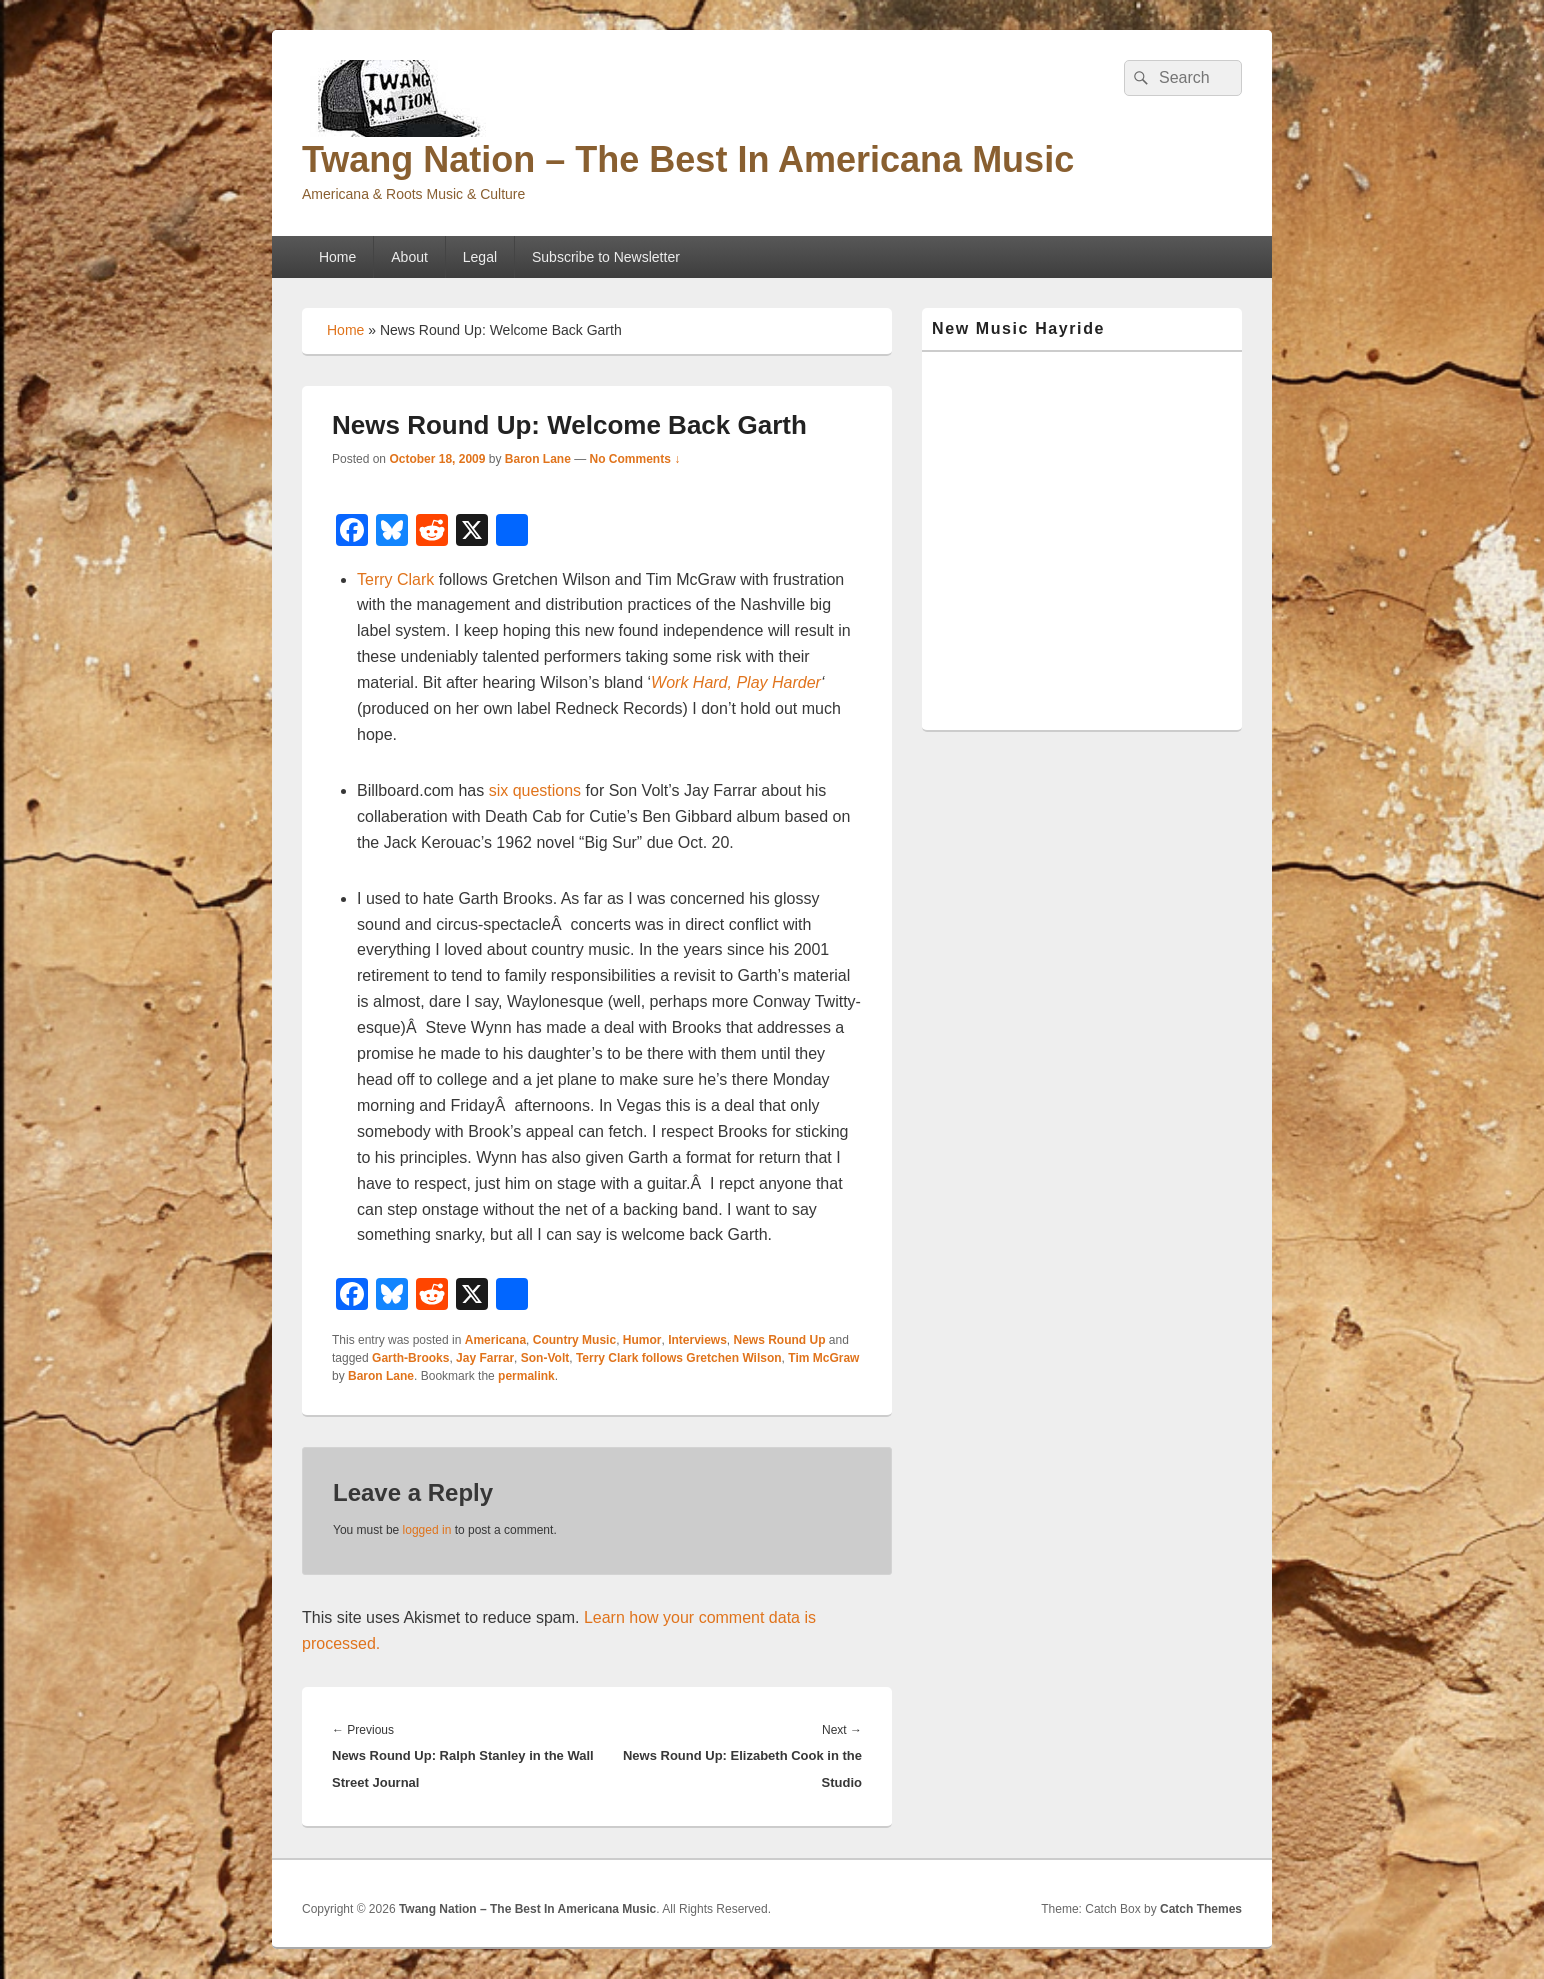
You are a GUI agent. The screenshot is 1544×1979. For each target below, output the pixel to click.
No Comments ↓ (635, 459)
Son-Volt (545, 1358)
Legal (480, 257)
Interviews (697, 1340)
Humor (642, 1340)
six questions (535, 790)
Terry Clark (395, 579)
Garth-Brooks (410, 1358)
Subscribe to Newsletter (606, 257)
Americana (495, 1340)
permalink (526, 1376)
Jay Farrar (485, 1358)
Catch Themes (1201, 1909)
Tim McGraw (823, 1358)
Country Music (574, 1340)
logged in (427, 1530)
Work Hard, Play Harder (736, 682)
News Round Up (780, 1340)
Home (337, 257)
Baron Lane (538, 459)
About (409, 257)
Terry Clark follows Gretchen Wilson (679, 1358)
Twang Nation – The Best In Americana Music (688, 159)
